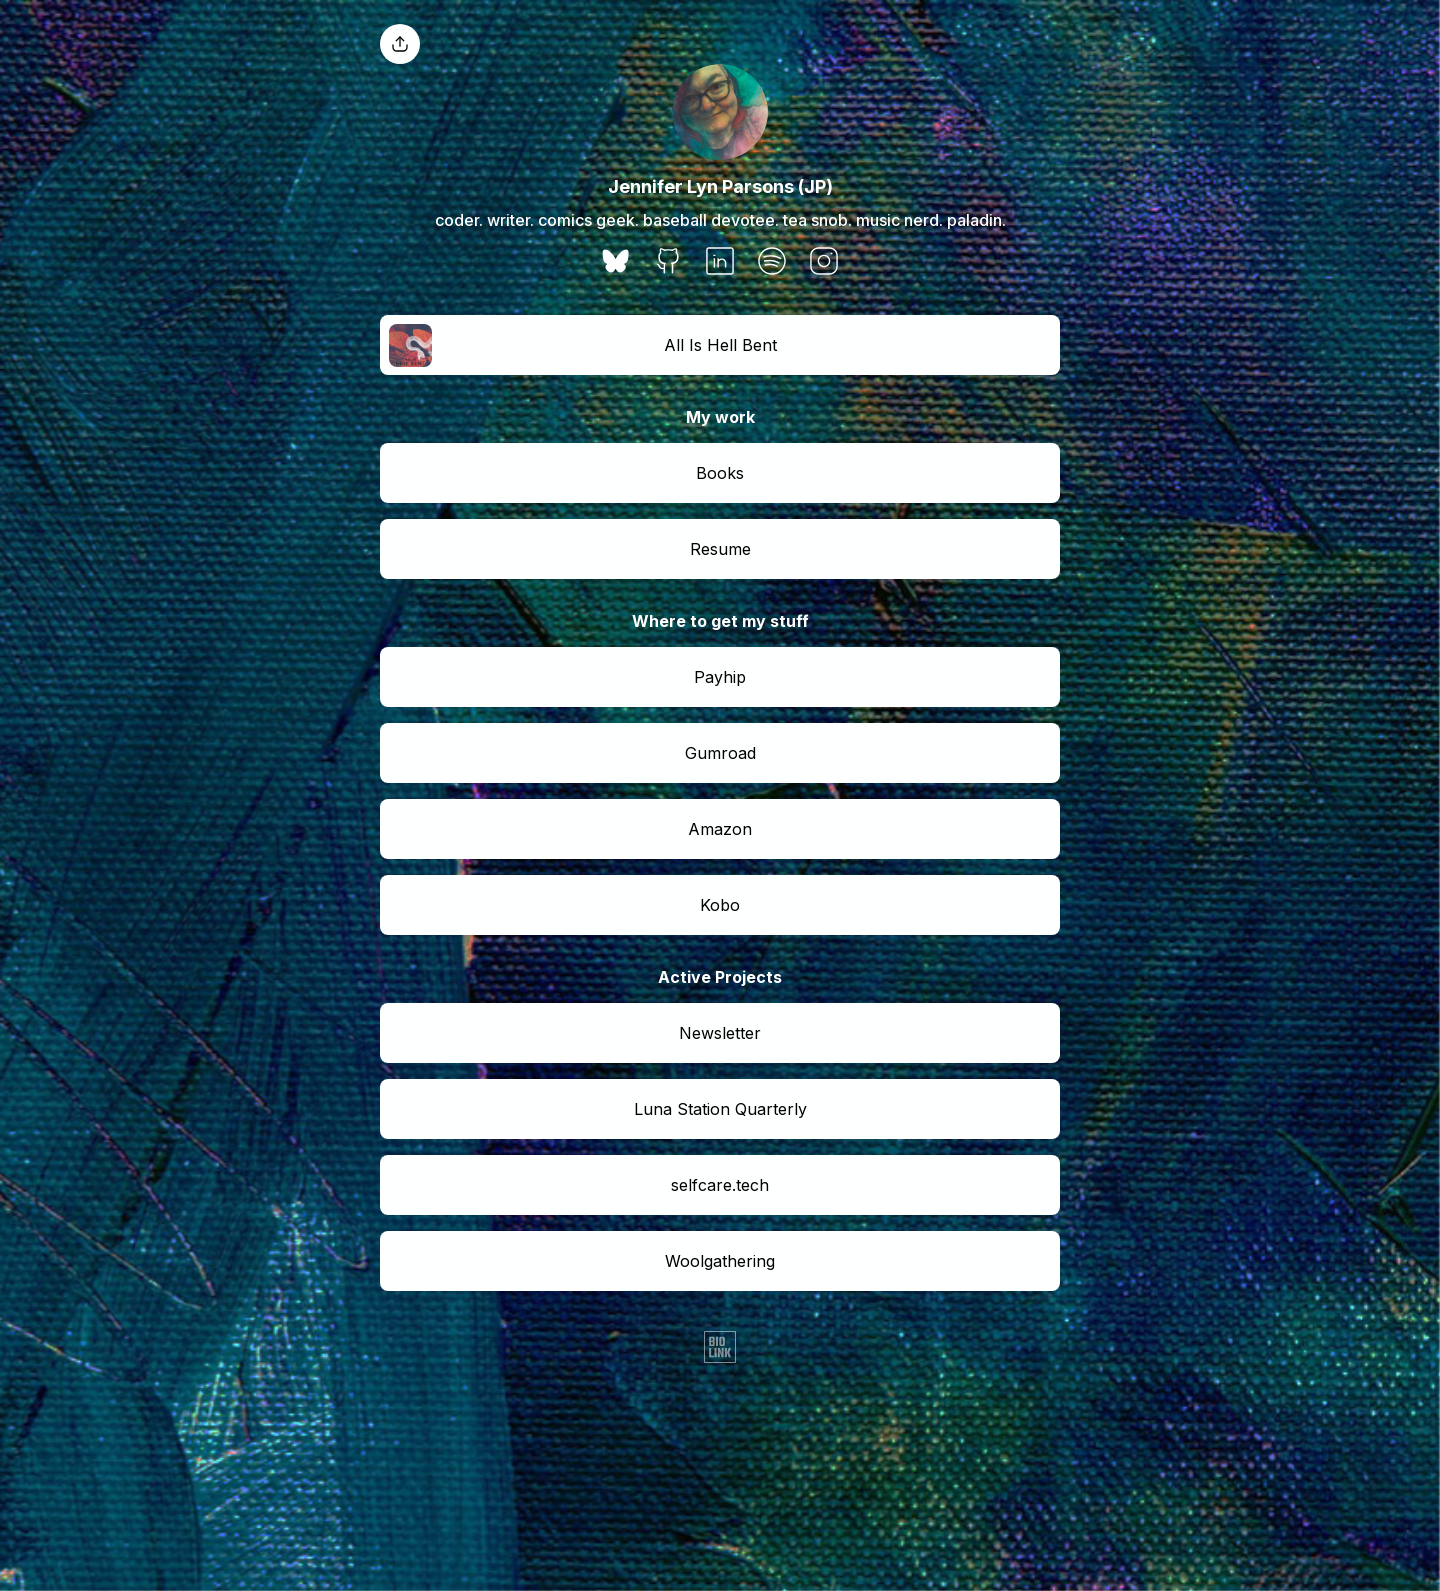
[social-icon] (616, 263)
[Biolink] (720, 1349)
